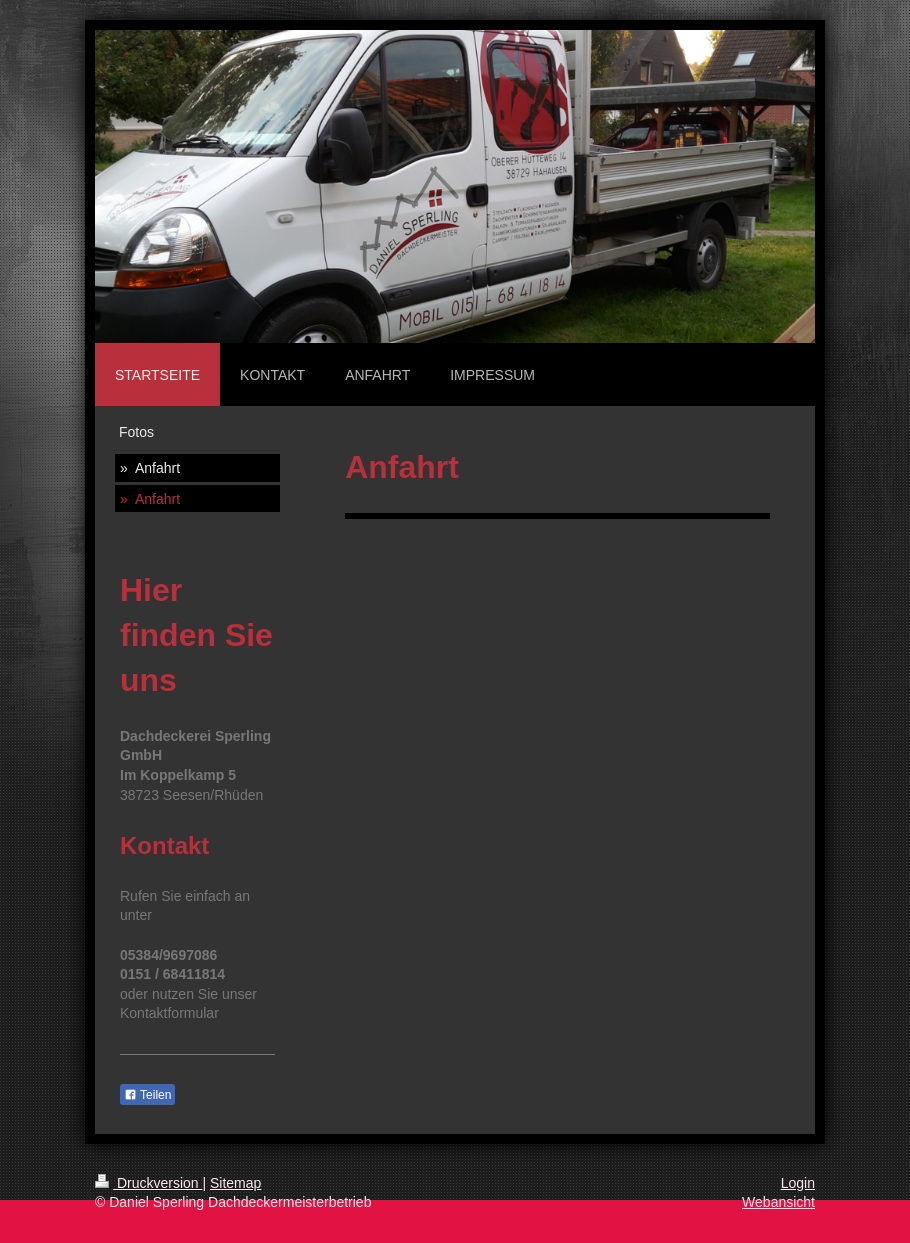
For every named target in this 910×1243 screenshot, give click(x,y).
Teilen (147, 1095)
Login (798, 1183)
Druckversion (148, 1183)
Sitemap (235, 1183)
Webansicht (778, 1202)
